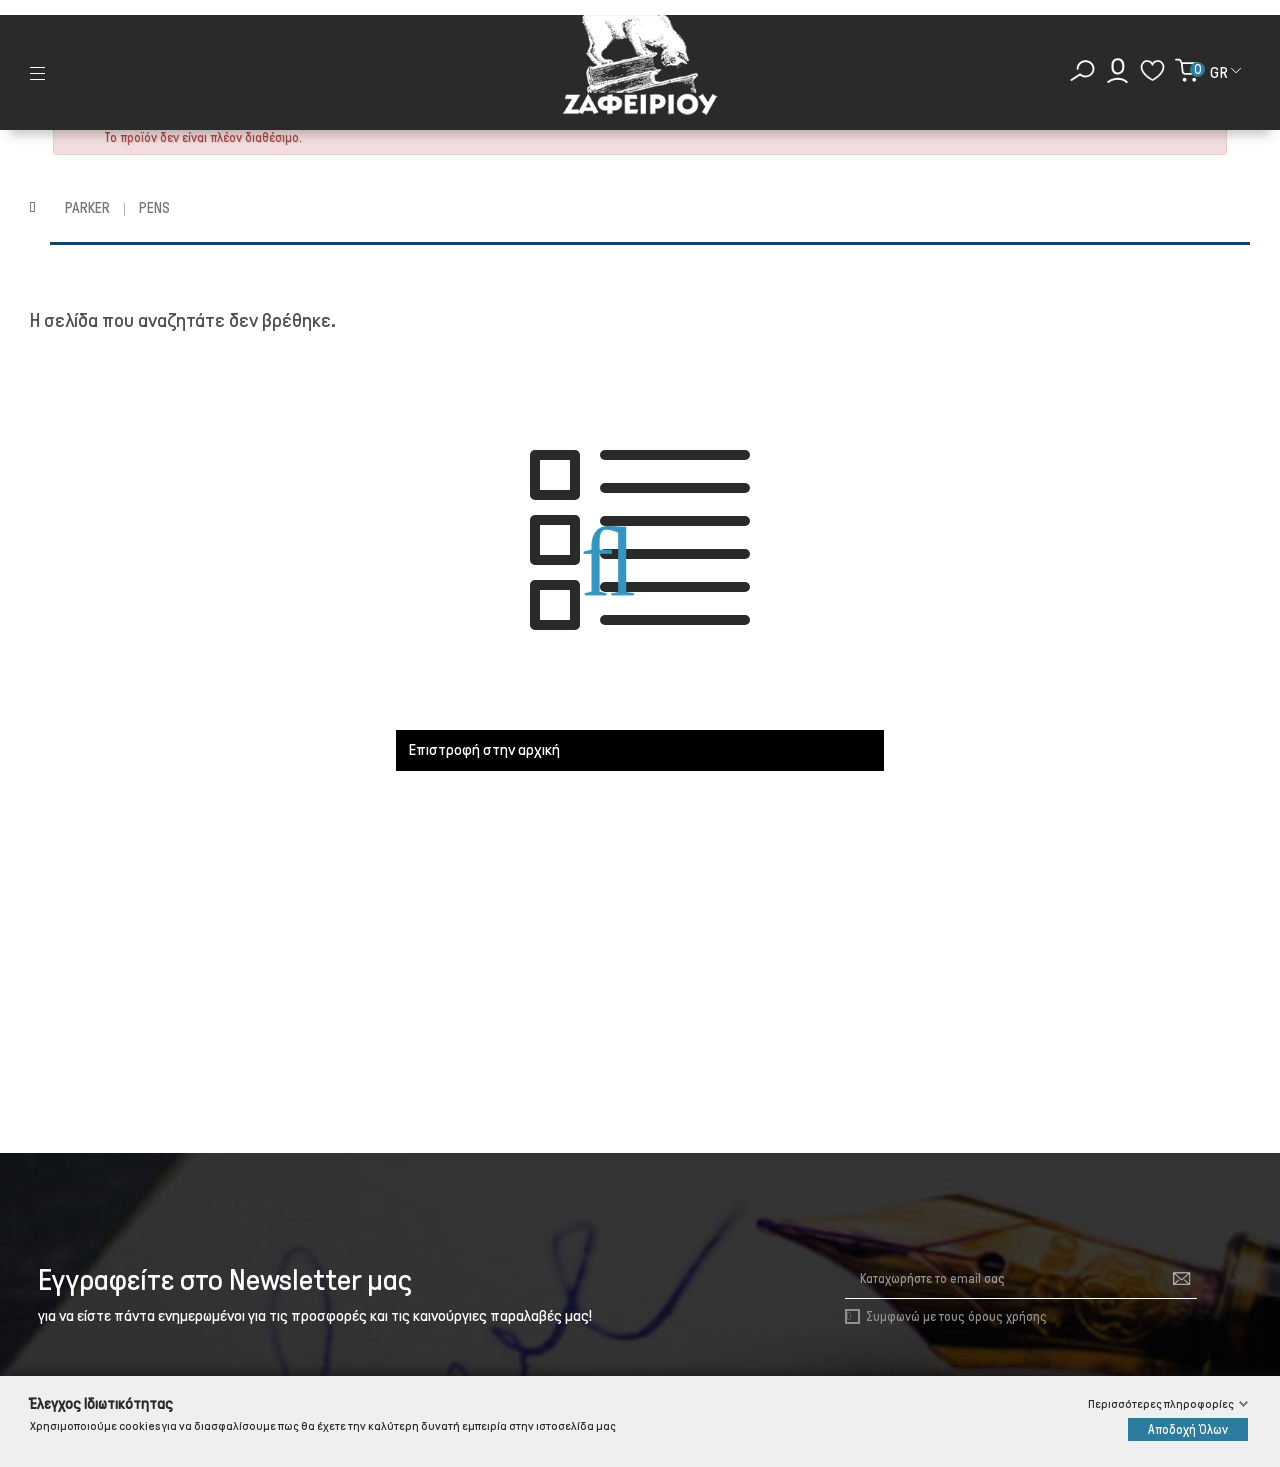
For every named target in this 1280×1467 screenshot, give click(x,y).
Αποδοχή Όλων (1188, 1429)
